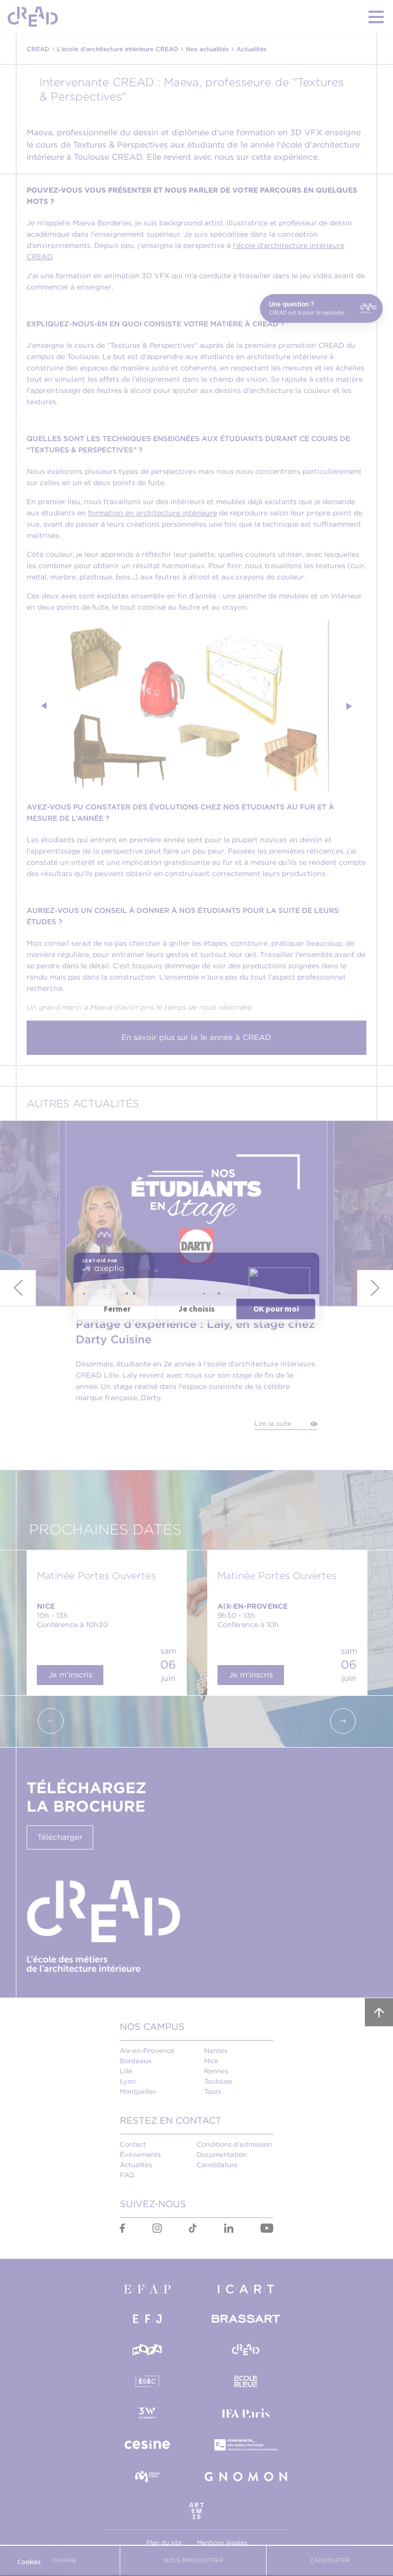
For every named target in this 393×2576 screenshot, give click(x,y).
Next (348, 706)
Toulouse (218, 2081)
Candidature (217, 2165)
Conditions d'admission (234, 2144)
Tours (212, 2091)
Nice (211, 2061)
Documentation (221, 2154)
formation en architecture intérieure (152, 513)
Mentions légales (222, 2542)
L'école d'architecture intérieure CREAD (117, 49)
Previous (44, 706)
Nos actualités (207, 49)
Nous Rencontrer (193, 2560)
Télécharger (59, 1837)
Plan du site (164, 2542)
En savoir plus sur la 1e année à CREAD (196, 1037)
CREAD (38, 49)
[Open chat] (321, 308)
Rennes (216, 2071)
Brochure (59, 2560)
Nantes (215, 2050)
